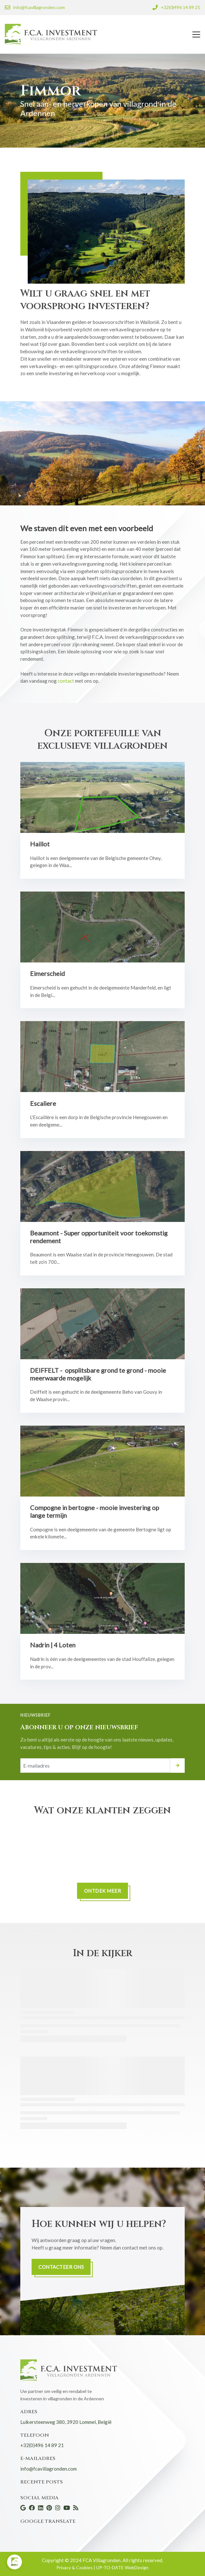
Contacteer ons (61, 2267)
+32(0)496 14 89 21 (42, 2445)
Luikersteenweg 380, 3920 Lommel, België (66, 2422)
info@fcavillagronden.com (48, 2469)
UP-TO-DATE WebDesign (122, 2567)
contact (66, 681)
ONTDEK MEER (102, 1891)
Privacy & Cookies (74, 2567)
